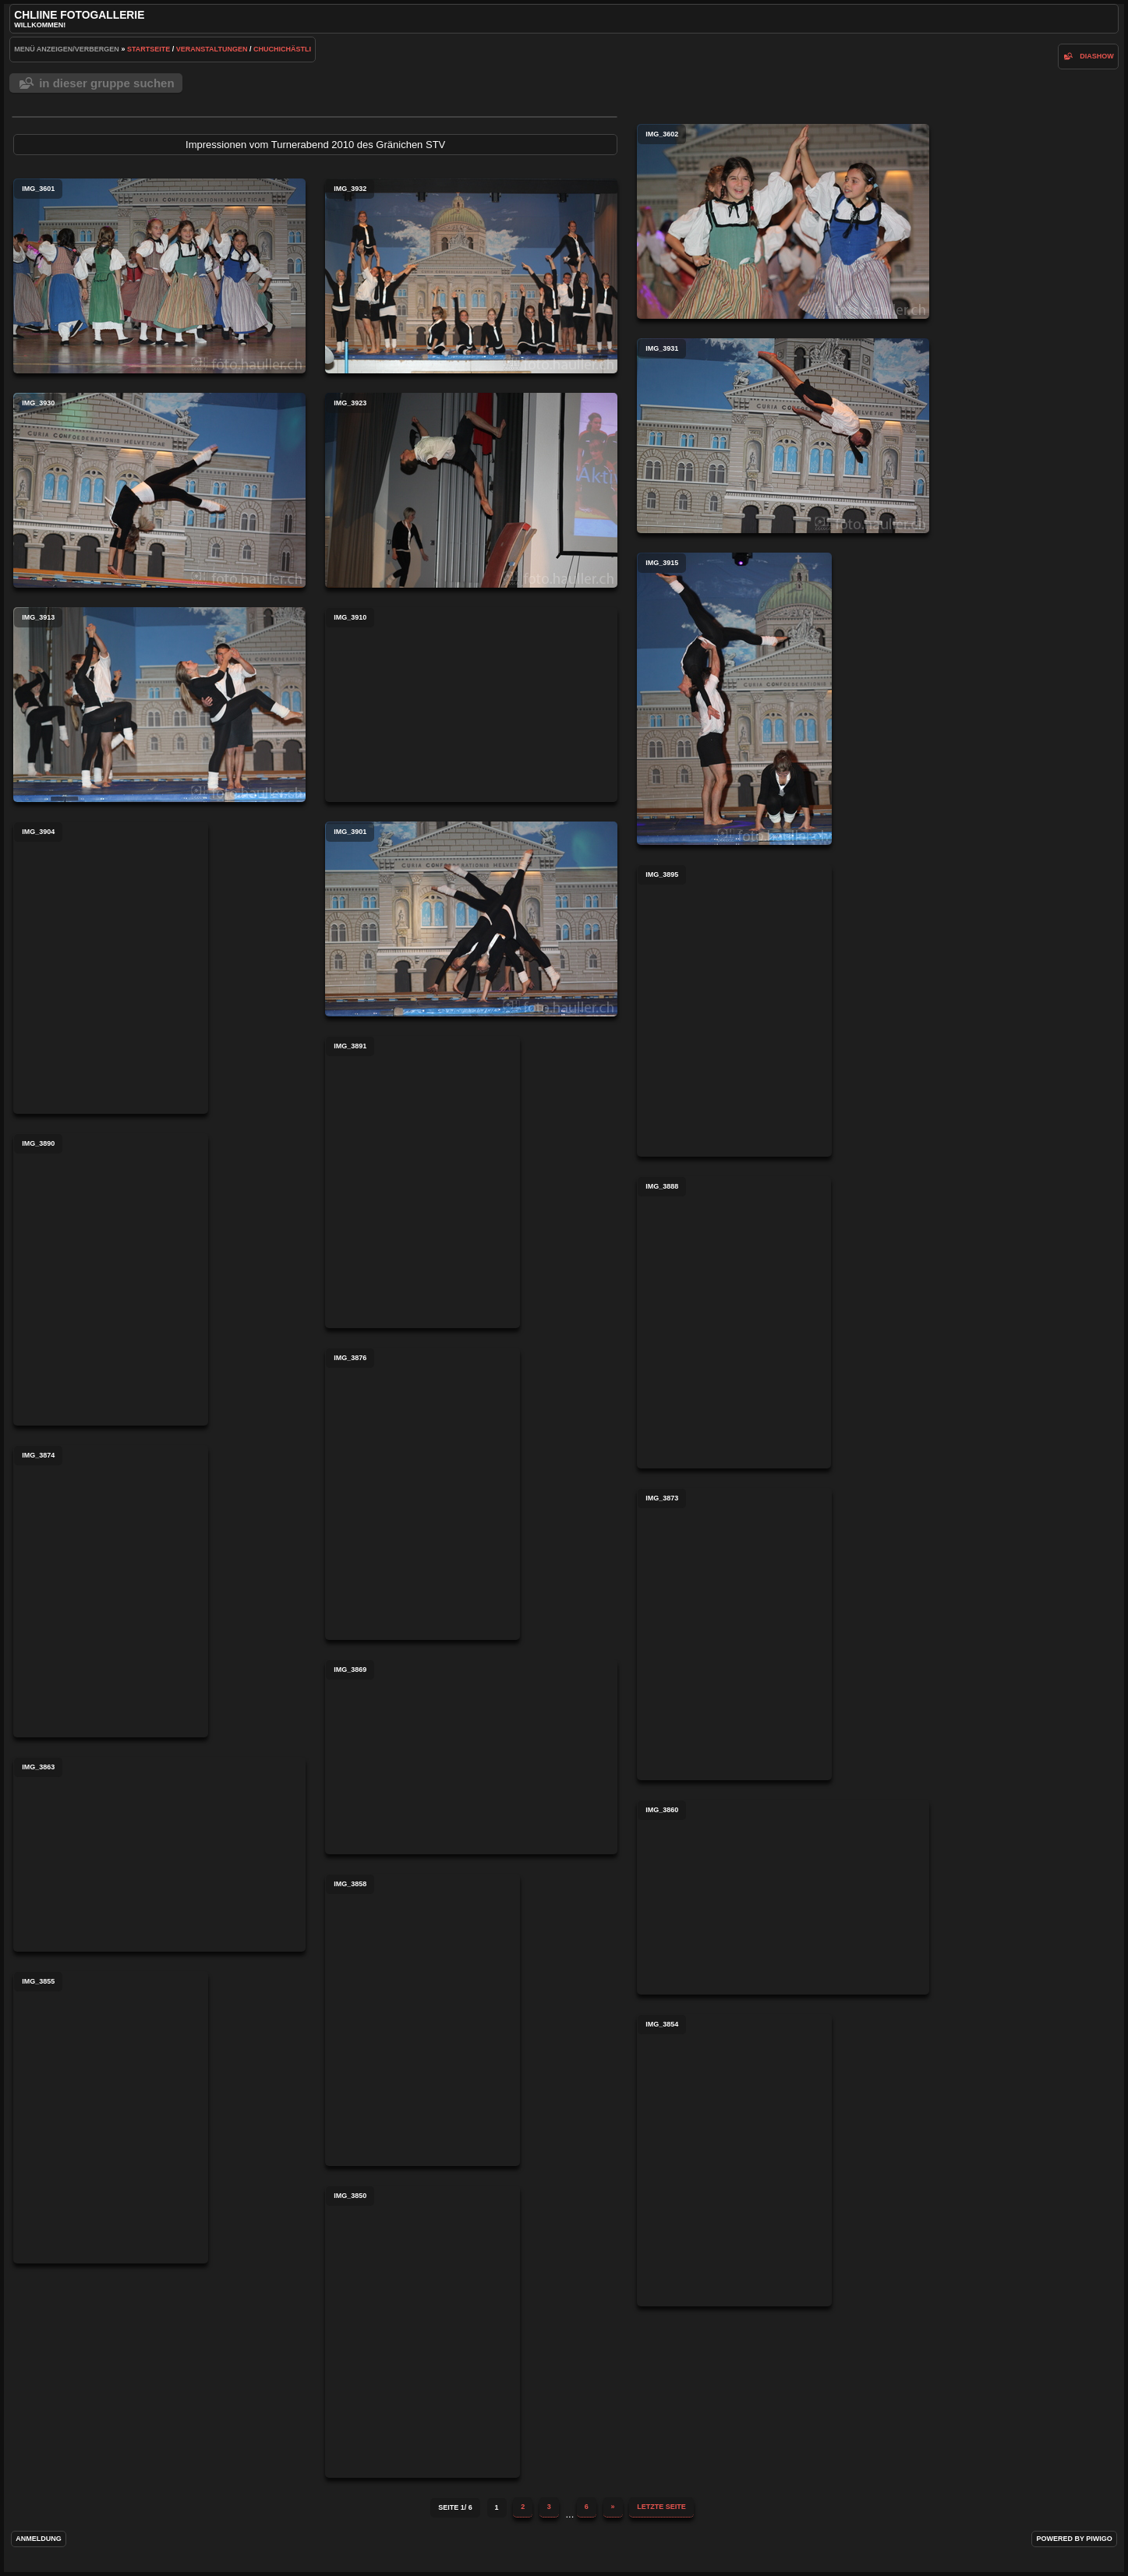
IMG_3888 (734, 1322)
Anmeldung (39, 2538)
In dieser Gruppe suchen (106, 83)
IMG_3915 (734, 699)
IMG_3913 (159, 704)
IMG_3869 (471, 1756)
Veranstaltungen (212, 49)
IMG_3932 (471, 275)
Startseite (148, 49)
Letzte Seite (661, 2507)
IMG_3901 (471, 919)
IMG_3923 (471, 490)
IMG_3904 (110, 968)
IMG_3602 (783, 221)
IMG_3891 (422, 1182)
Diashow (1097, 56)
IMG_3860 (783, 1897)
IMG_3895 (734, 1010)
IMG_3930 (159, 490)
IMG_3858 (422, 2020)
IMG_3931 (783, 435)
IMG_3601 (159, 275)
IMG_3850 (422, 2332)
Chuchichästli (282, 49)
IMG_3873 (734, 1634)
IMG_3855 (110, 2117)
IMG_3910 (471, 704)
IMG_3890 (110, 1279)
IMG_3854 (734, 2160)
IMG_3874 (110, 1591)
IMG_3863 (159, 1854)
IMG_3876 (422, 1494)
